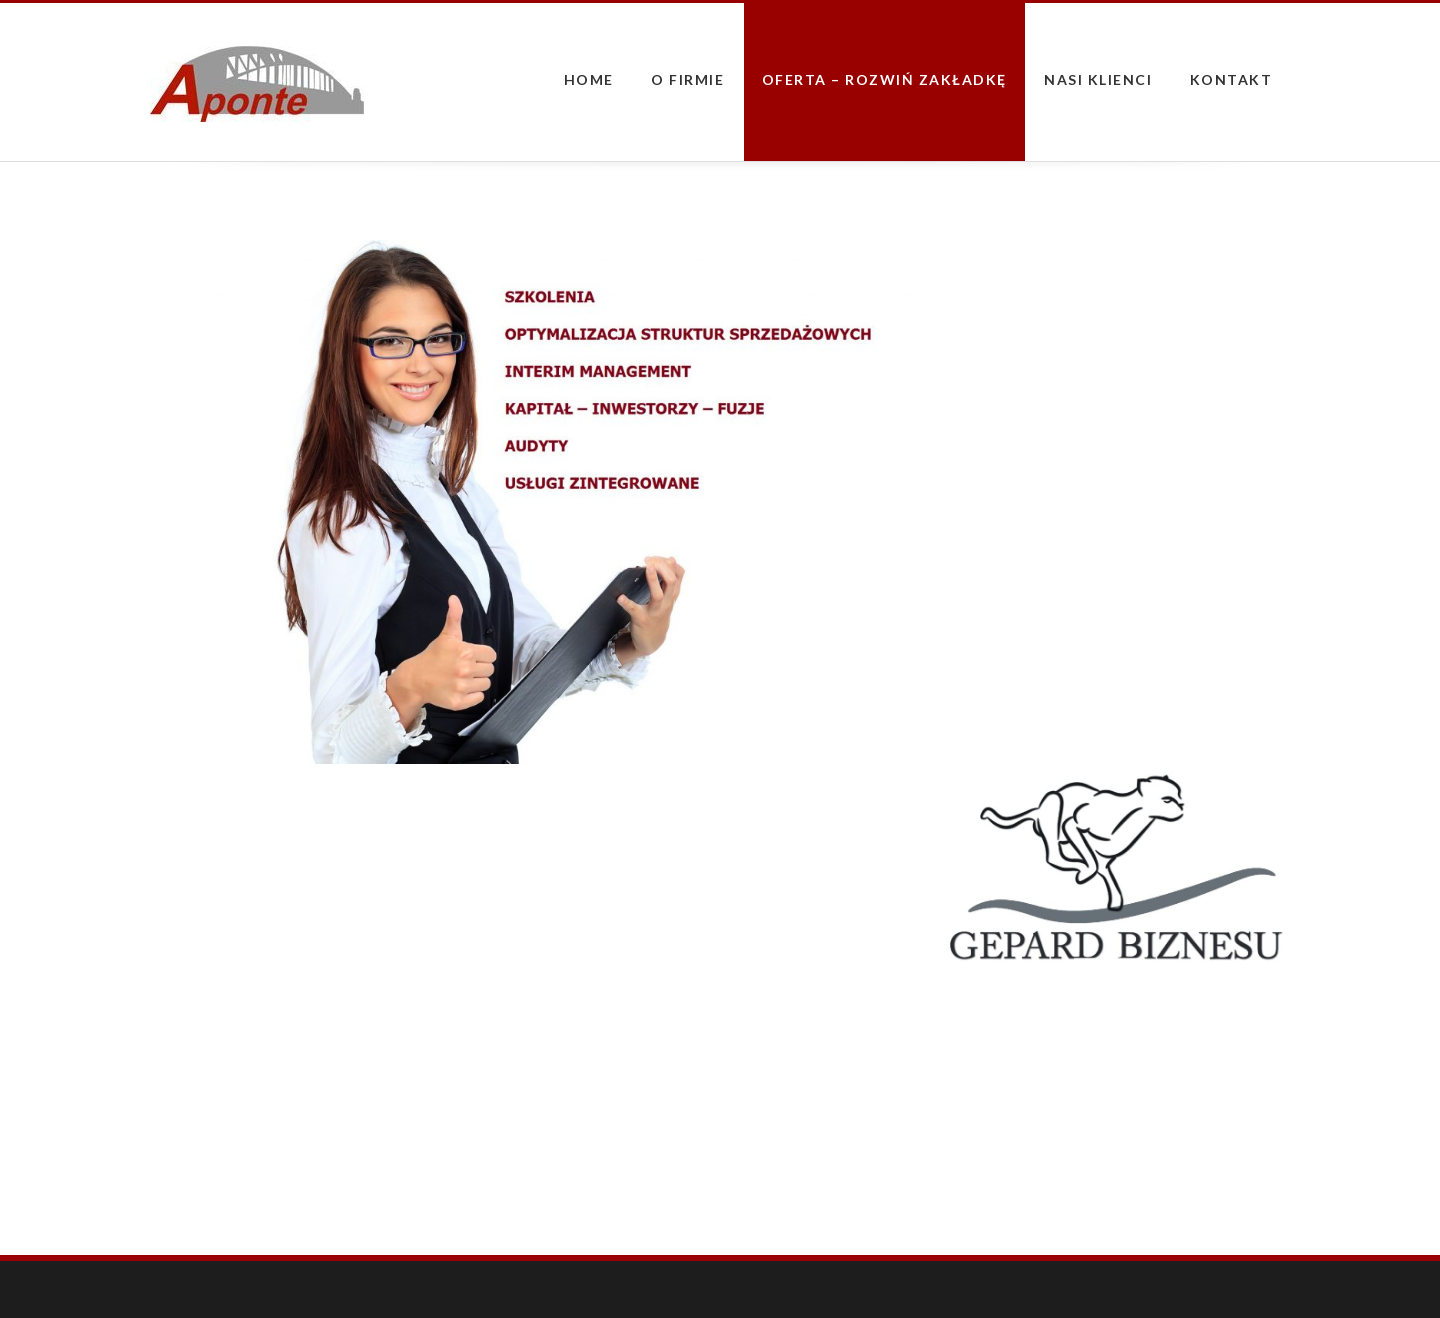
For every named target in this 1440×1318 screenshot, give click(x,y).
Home (589, 79)
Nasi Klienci (1098, 79)
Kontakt (1231, 79)
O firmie (687, 79)
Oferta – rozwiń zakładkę (884, 79)
